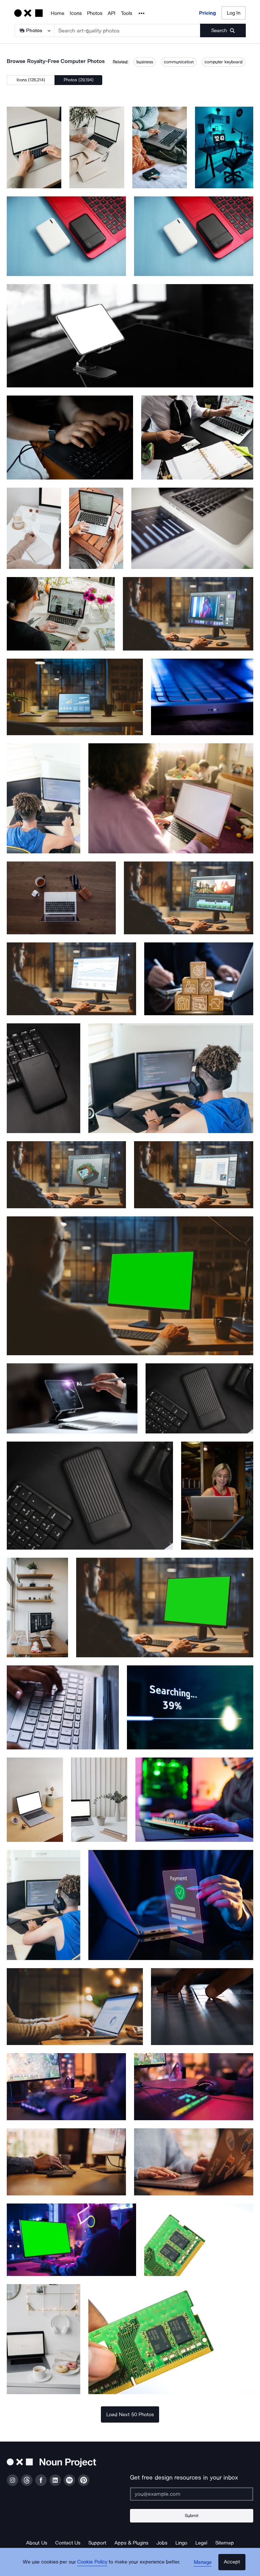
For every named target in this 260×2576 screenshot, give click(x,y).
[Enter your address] (191, 2494)
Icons (76, 13)
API (111, 13)
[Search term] (127, 30)
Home (57, 13)
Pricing (207, 13)
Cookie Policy (94, 2564)
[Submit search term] (223, 30)
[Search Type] (34, 30)
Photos (94, 13)
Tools (126, 13)
